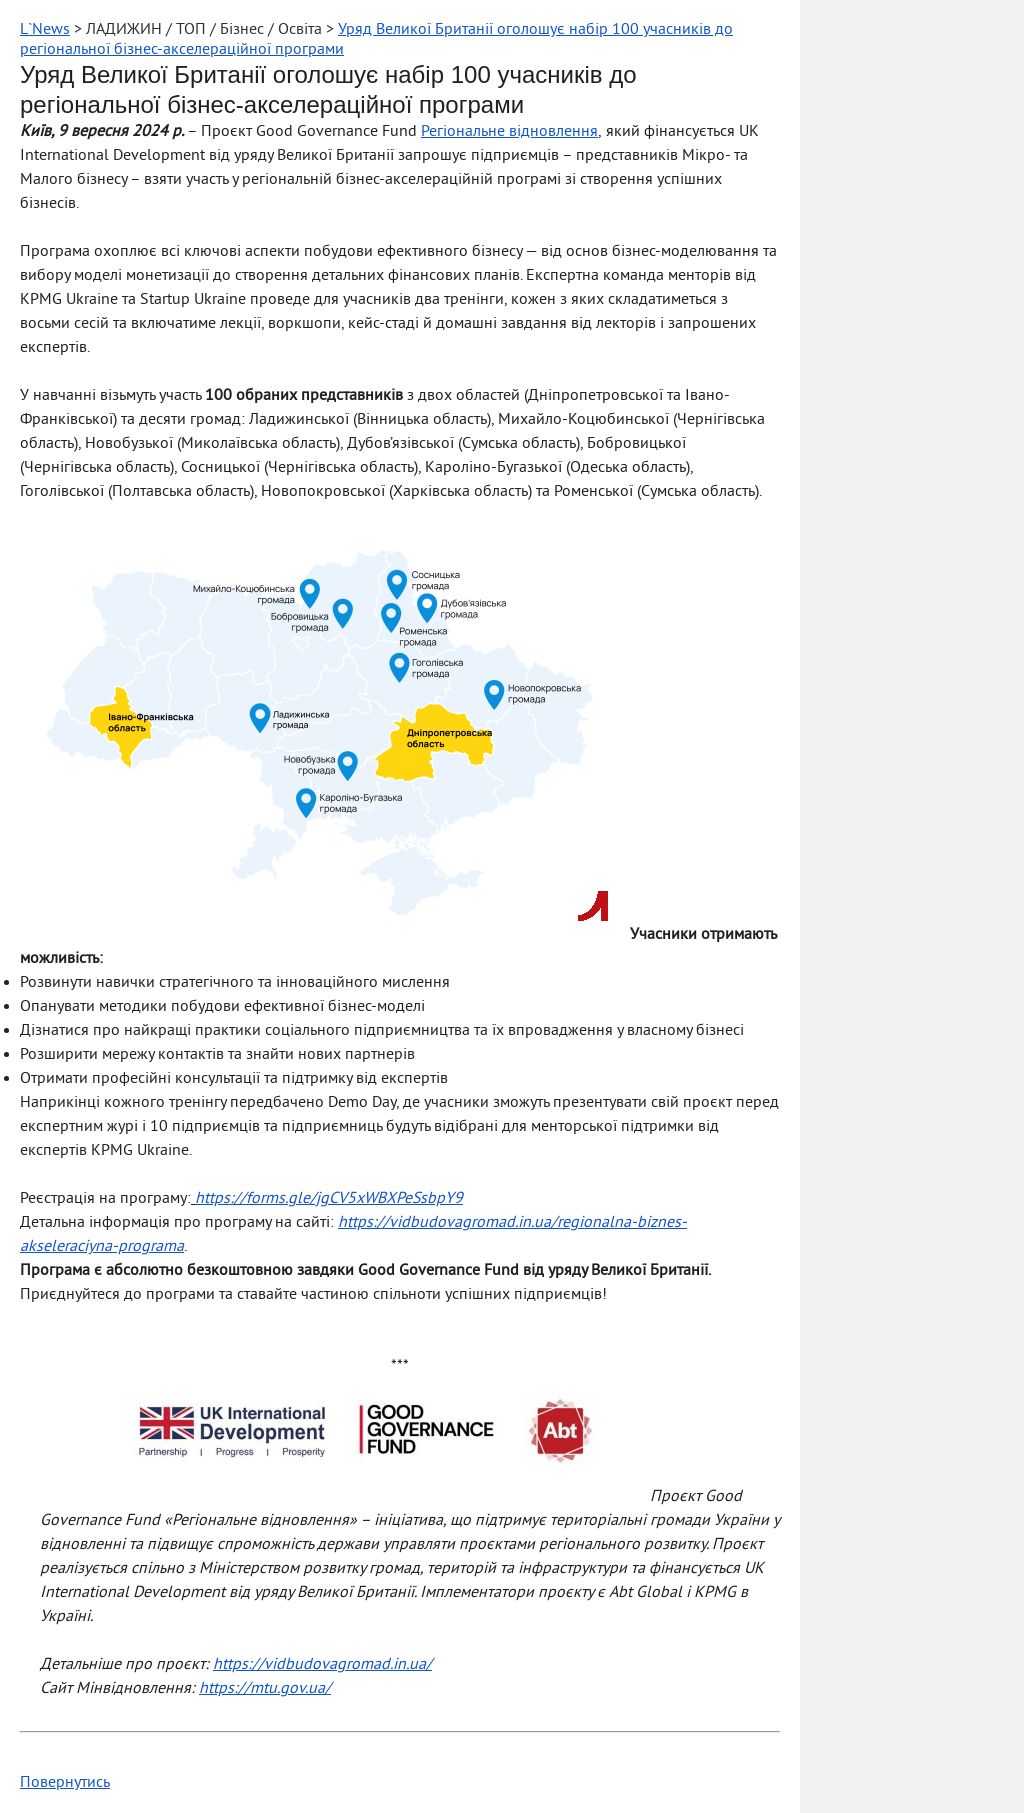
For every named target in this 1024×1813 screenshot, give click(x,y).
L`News (45, 30)
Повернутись (65, 1783)
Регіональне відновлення (509, 132)
